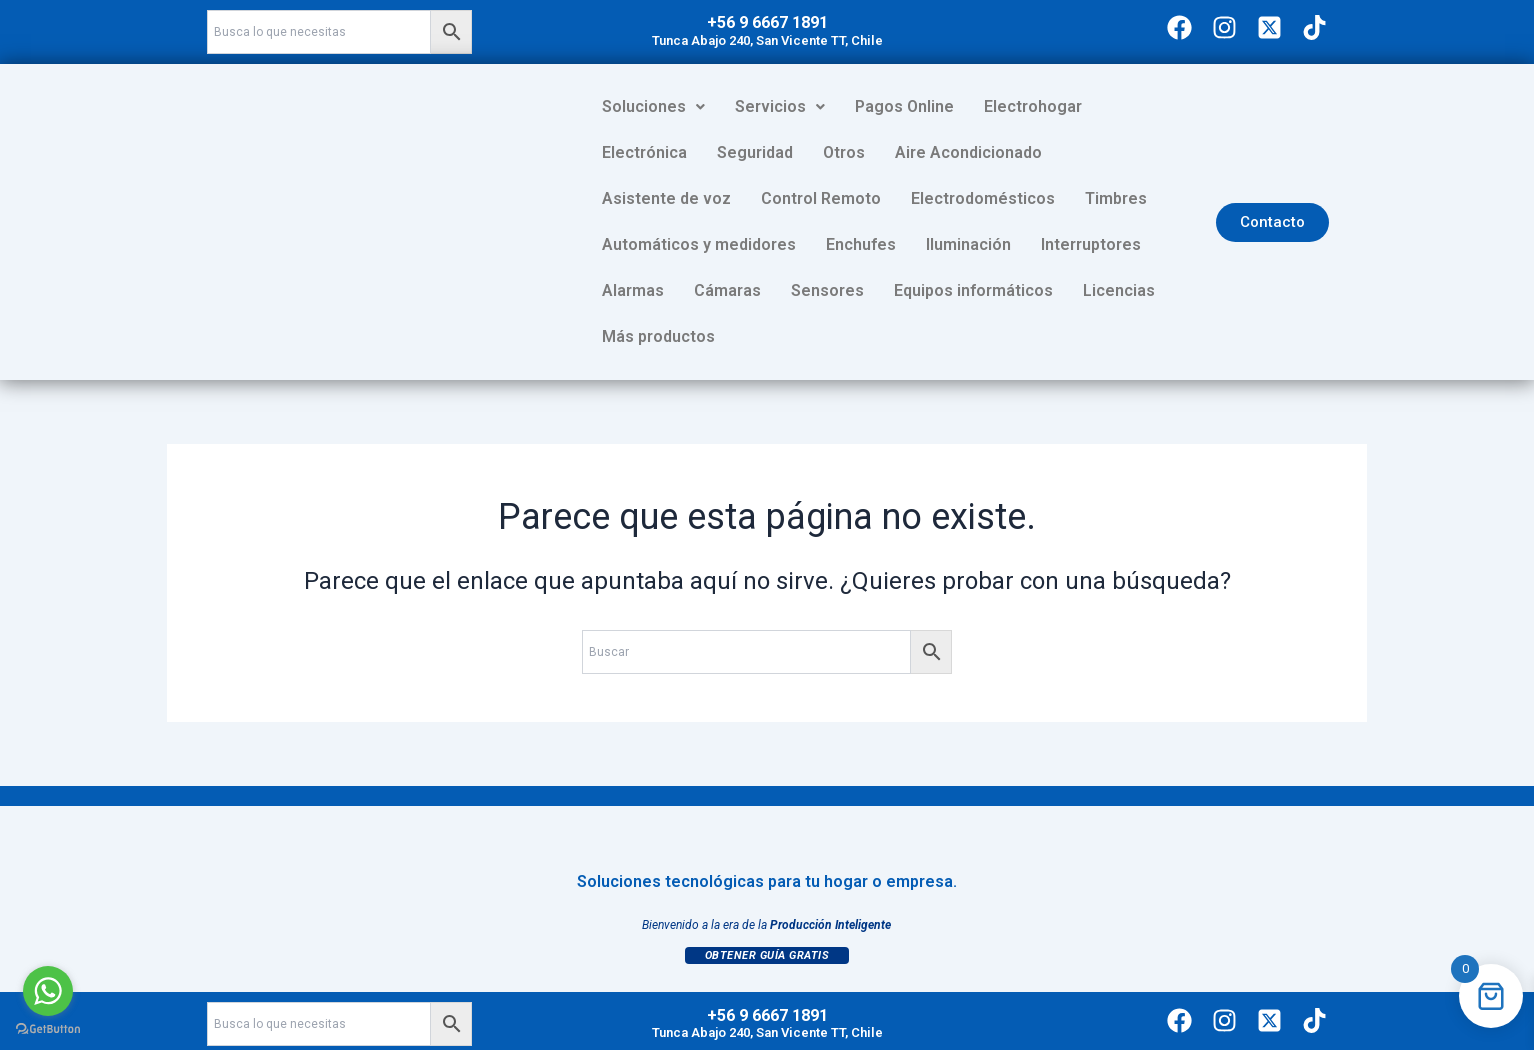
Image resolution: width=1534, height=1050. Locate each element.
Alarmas (878, 244)
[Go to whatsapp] (48, 991)
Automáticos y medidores (965, 198)
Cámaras (972, 244)
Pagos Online (904, 106)
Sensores (1072, 244)
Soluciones (653, 106)
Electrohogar (1033, 106)
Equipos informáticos (681, 290)
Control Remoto (1176, 152)
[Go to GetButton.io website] (48, 1029)
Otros (729, 152)
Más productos (949, 290)
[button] (653, 107)
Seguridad (640, 152)
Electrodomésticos (674, 198)
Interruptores (767, 244)
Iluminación (644, 244)
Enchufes (1127, 198)
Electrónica (1154, 106)
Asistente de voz (1021, 152)
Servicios (780, 106)
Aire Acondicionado (853, 152)
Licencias (827, 290)
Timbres (807, 198)
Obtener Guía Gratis (767, 909)
